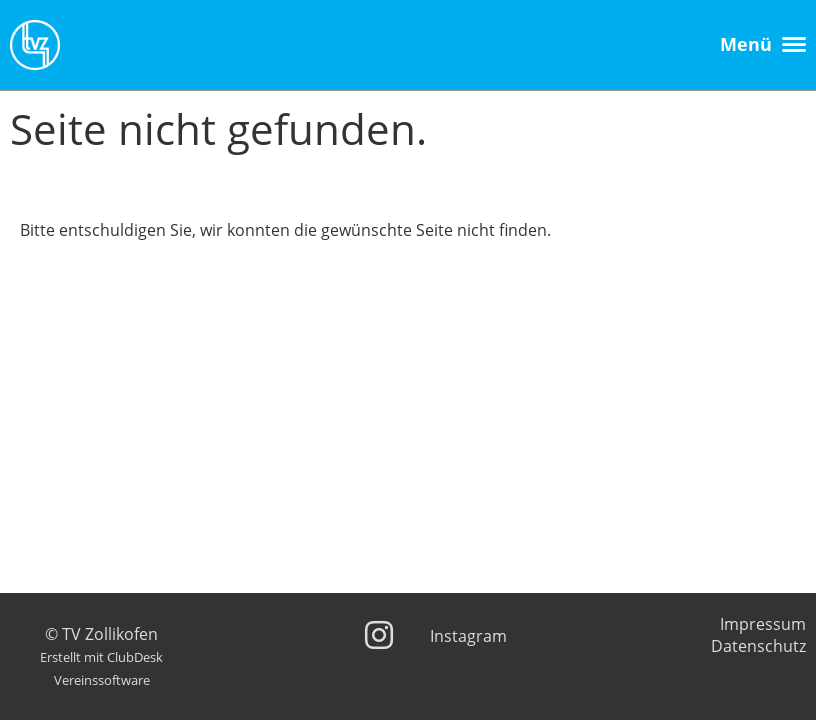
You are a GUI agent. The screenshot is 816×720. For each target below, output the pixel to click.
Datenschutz (758, 646)
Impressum (763, 624)
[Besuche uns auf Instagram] (379, 634)
